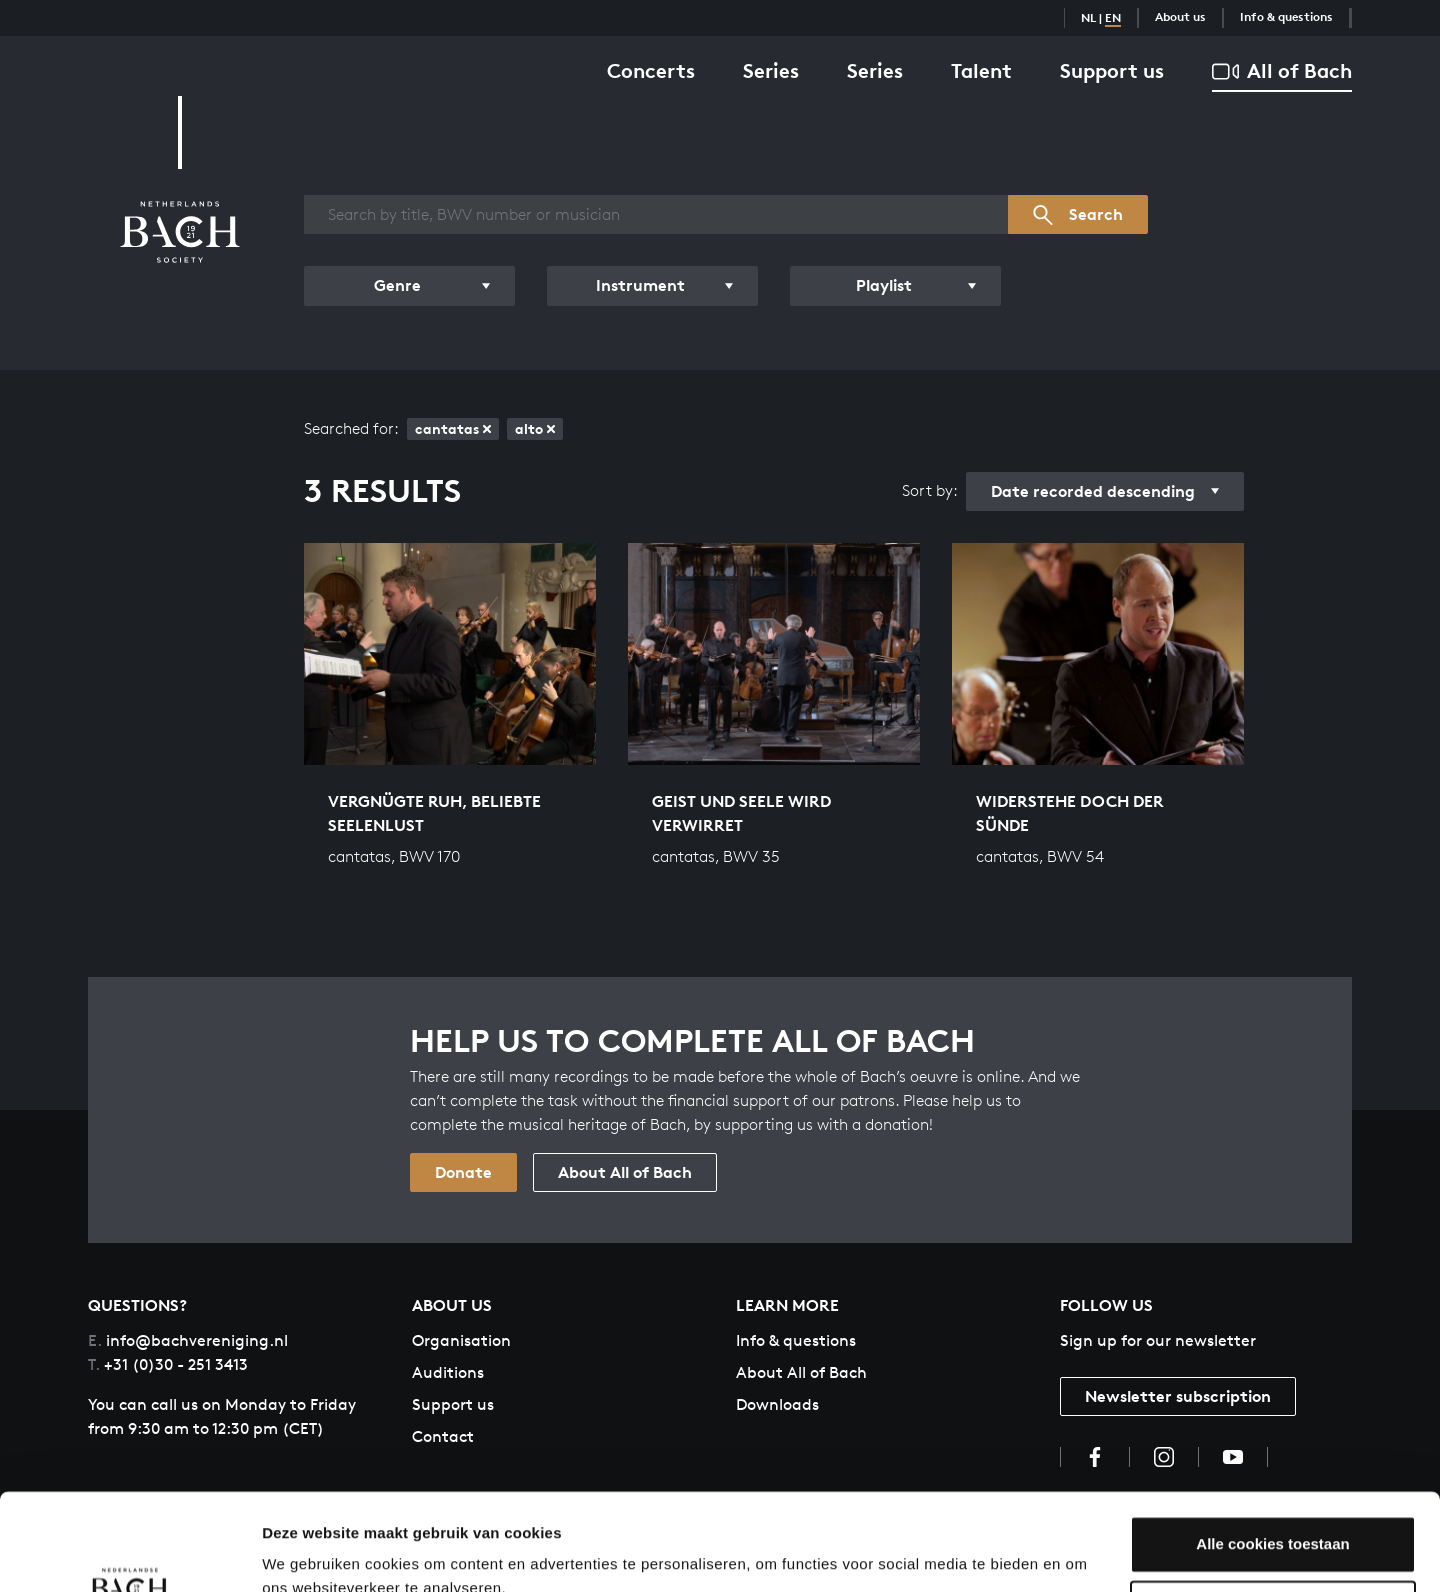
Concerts (651, 70)
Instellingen (304, 1552)
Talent (981, 70)
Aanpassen (1274, 1518)
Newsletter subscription (1178, 1396)
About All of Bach (625, 1172)
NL (1088, 17)
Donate (463, 1172)
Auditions (448, 1372)
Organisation (461, 1340)
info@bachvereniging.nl (188, 1340)
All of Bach (1282, 71)
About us (1180, 16)
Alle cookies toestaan (1272, 1453)
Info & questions (1286, 16)
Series (771, 70)
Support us (1112, 70)
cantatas (453, 428)
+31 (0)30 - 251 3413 (168, 1364)
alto (535, 428)
